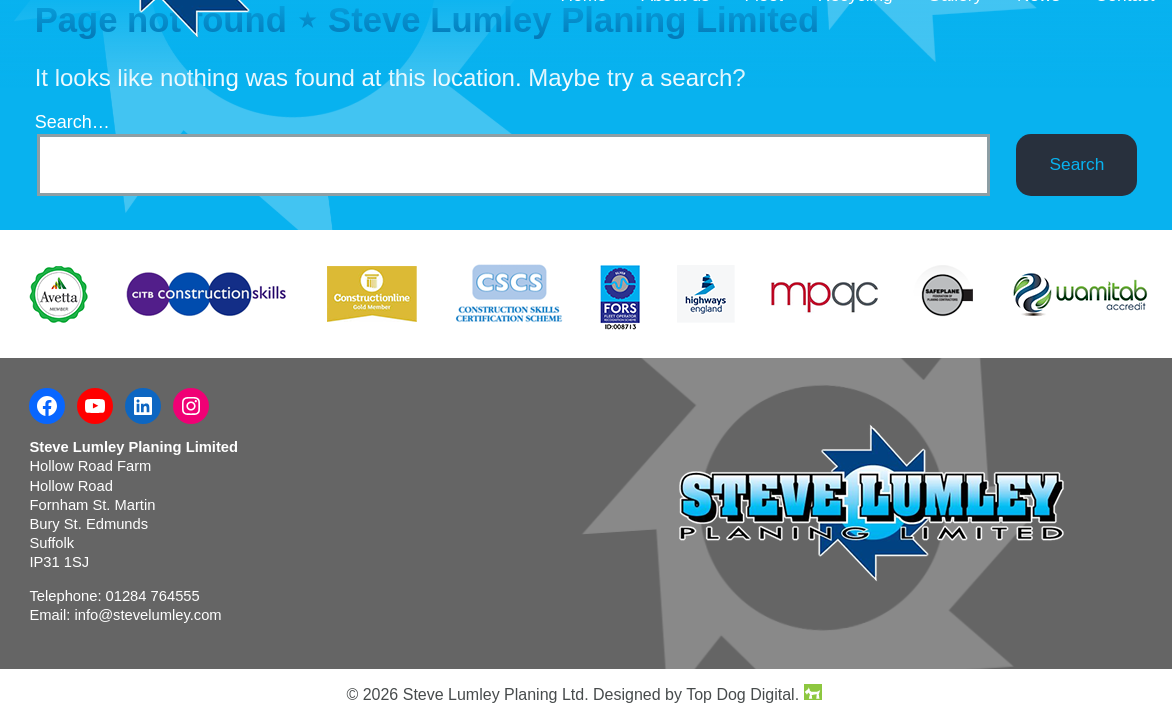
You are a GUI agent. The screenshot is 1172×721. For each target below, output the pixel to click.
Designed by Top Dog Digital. (707, 694)
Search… (72, 122)
